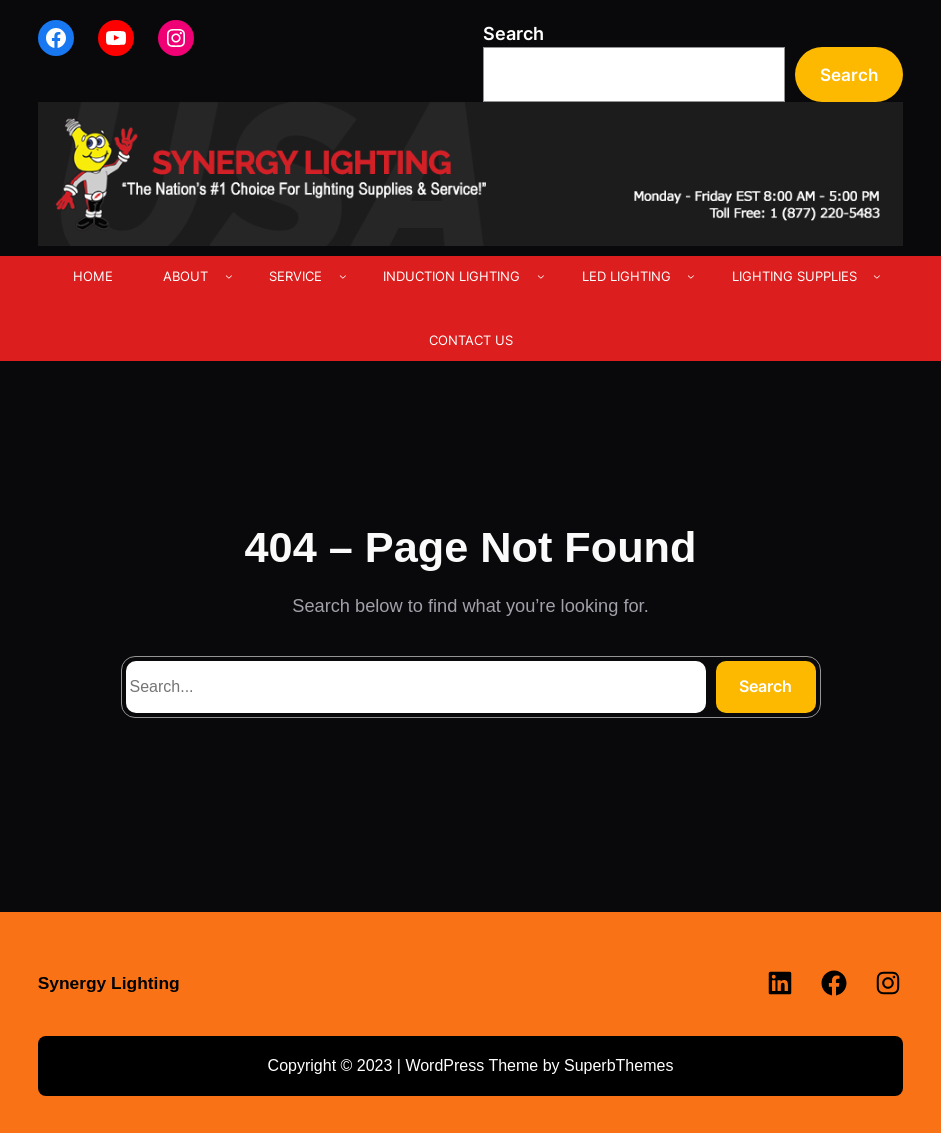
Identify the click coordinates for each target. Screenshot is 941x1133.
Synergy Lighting (109, 983)
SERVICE (295, 276)
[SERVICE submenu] (343, 276)
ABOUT (185, 276)
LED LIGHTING (626, 276)
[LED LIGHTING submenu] (691, 276)
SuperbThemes (618, 1065)
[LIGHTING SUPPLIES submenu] (877, 276)
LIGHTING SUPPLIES (794, 276)
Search (513, 33)
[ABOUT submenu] (229, 276)
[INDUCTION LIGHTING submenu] (541, 276)
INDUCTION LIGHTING (451, 276)
